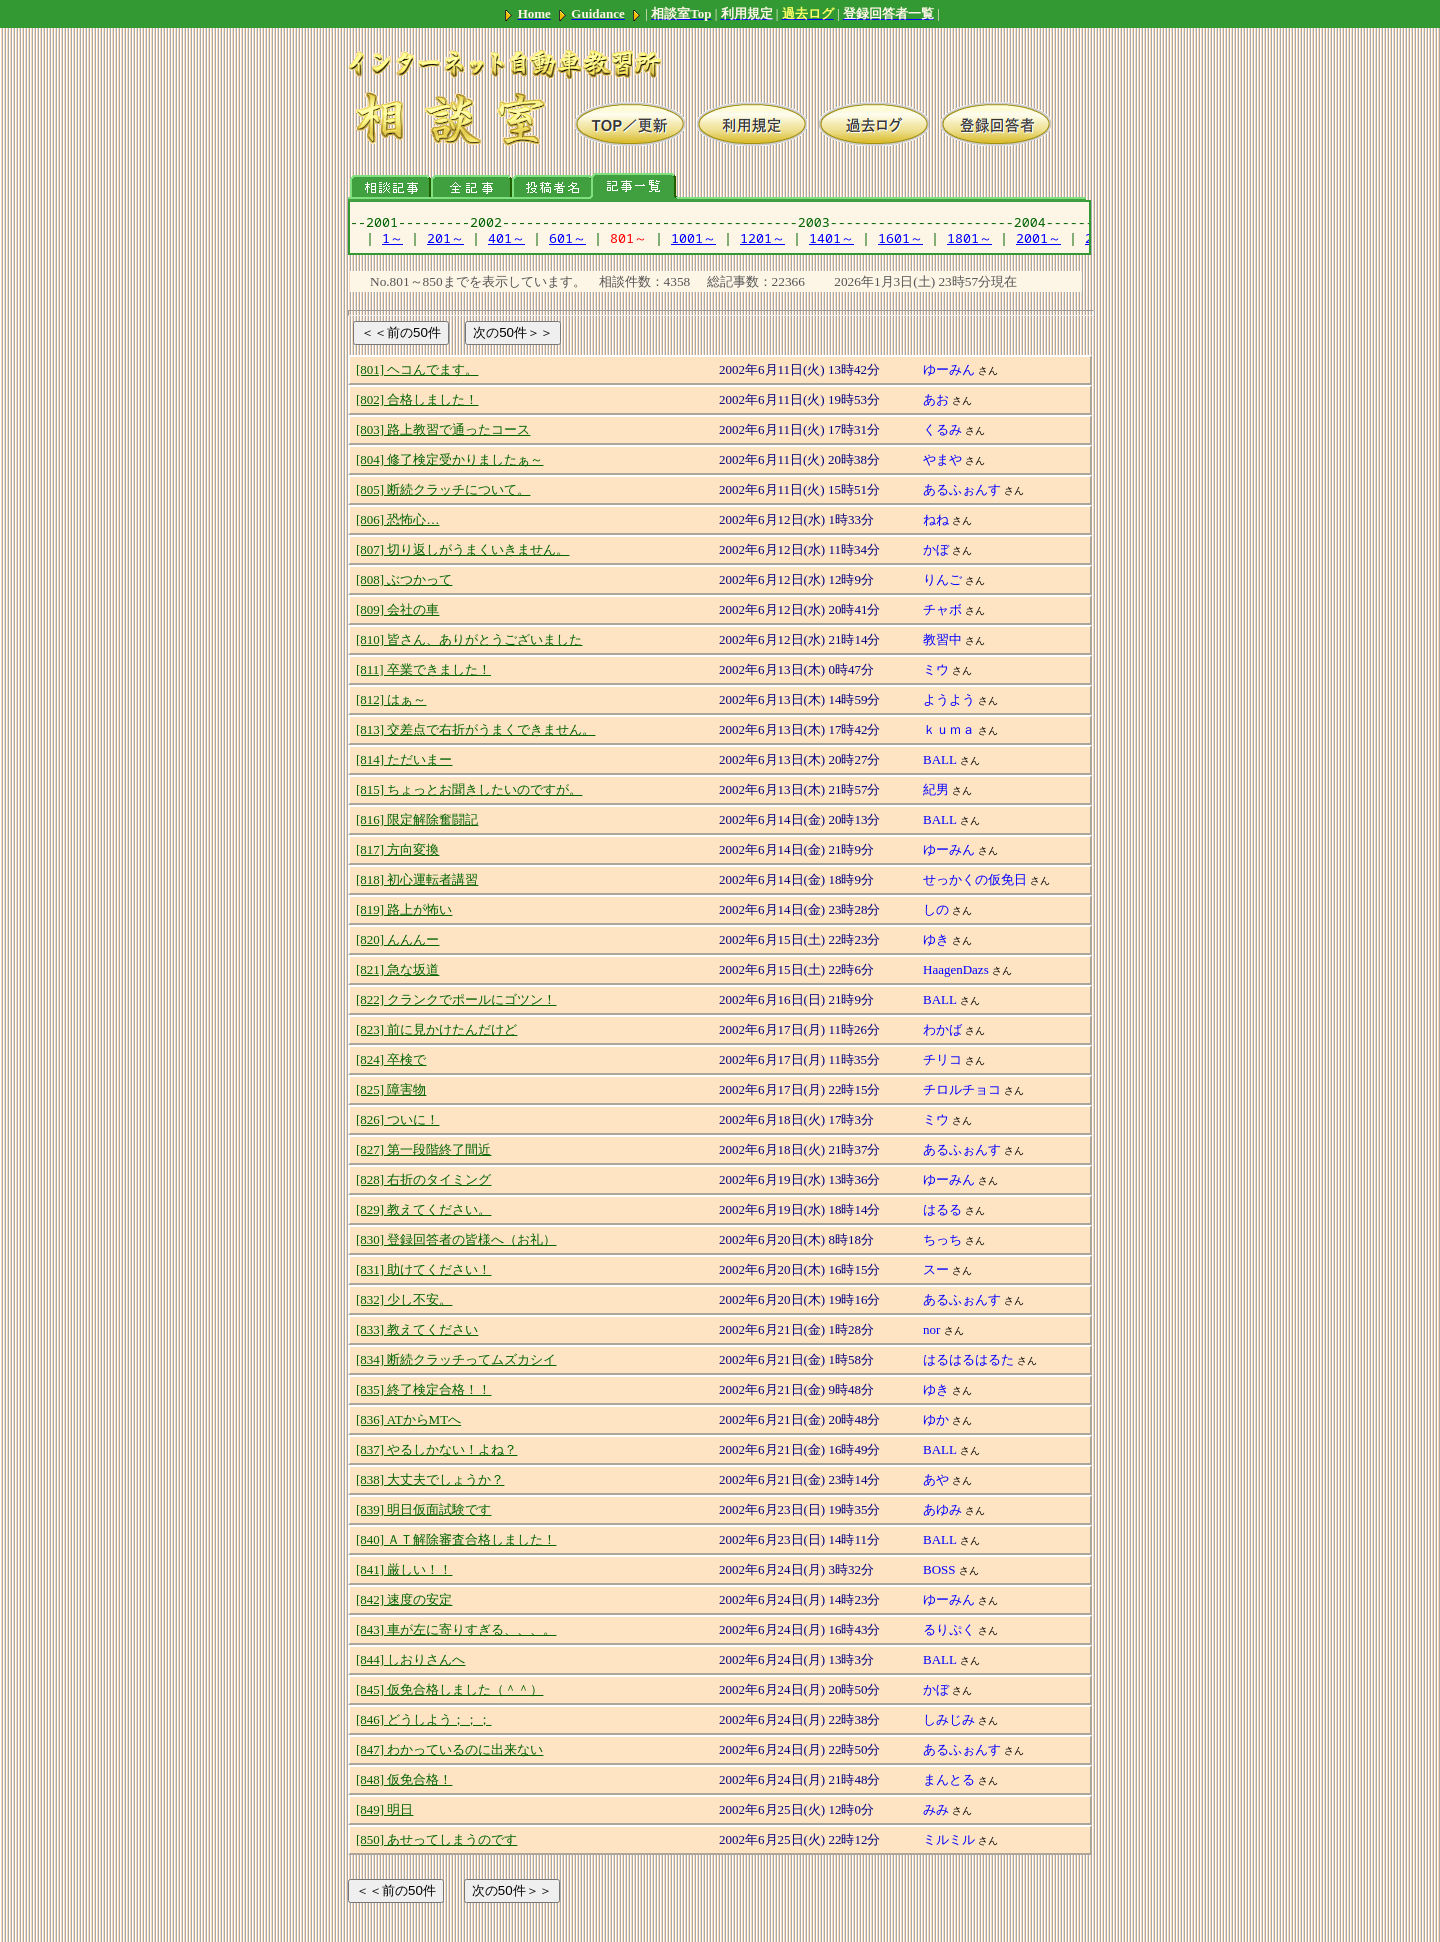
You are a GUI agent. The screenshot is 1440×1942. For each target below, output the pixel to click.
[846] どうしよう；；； (423, 1719)
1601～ (900, 238)
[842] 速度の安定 (404, 1599)
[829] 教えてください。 (423, 1209)
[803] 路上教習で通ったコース (443, 429)
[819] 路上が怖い (404, 909)
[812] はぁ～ (391, 699)
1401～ (831, 238)
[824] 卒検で (391, 1059)
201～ (445, 238)
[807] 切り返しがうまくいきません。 (462, 549)
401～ (506, 238)
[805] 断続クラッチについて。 (443, 489)
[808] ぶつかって (404, 579)
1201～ (762, 238)
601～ (567, 238)
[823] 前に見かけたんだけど (436, 1029)
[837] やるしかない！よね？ (436, 1449)
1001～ (693, 238)
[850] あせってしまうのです (436, 1839)
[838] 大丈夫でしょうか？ (430, 1479)
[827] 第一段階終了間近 (423, 1149)
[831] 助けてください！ (423, 1269)
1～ (392, 238)
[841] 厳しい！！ (404, 1569)
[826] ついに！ (397, 1119)
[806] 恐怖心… (397, 519)
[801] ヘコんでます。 (417, 369)
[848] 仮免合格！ (404, 1779)
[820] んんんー (397, 939)
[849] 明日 (384, 1809)
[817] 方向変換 (397, 849)
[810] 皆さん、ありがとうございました (469, 639)
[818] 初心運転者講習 (417, 879)
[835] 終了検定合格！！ (423, 1389)
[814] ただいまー (404, 759)
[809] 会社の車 (397, 609)
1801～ (969, 238)
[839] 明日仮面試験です (423, 1509)
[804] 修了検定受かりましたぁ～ (449, 459)
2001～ (1038, 238)
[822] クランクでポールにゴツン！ (456, 999)
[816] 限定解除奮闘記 (417, 819)
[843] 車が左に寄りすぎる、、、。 (456, 1629)
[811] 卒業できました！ (423, 669)
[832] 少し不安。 (404, 1299)
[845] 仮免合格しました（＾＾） (449, 1689)
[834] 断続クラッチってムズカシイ (456, 1359)
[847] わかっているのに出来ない (449, 1749)
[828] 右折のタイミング (423, 1179)
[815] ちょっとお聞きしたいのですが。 (469, 789)
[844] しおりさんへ (410, 1659)
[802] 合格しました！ (417, 399)
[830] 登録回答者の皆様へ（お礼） (456, 1239)
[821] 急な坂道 (397, 969)
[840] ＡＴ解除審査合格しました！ (456, 1539)
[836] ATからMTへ (408, 1419)
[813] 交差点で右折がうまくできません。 (475, 729)
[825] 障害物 (391, 1089)
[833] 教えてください (417, 1329)
